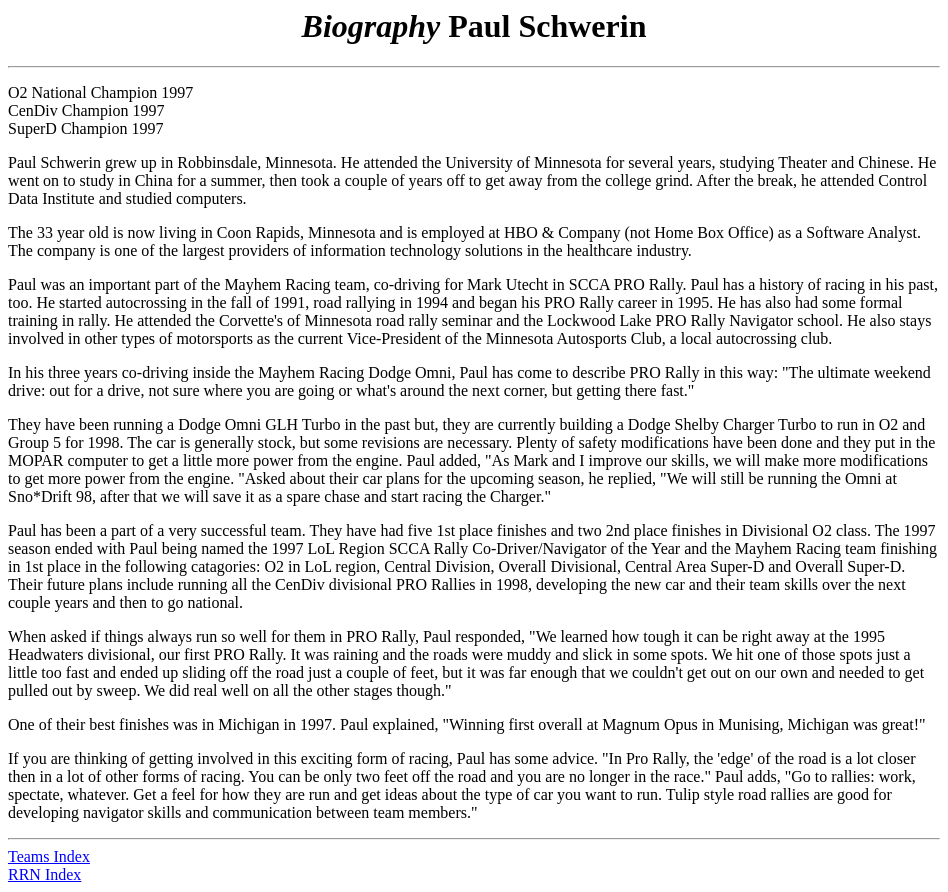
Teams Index (49, 856)
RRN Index (44, 874)
